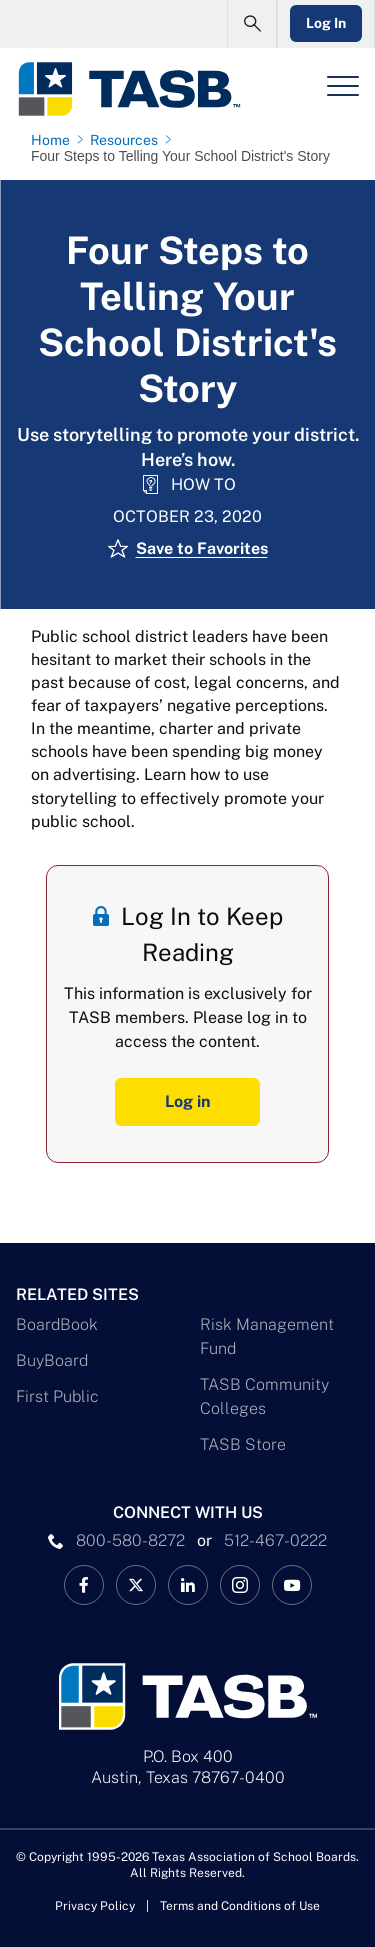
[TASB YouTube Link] (292, 1585)
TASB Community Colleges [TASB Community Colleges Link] (264, 1396)
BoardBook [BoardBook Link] (57, 1324)
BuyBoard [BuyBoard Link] (52, 1360)
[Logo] (128, 89)
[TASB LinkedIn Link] (188, 1585)
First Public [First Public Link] (57, 1396)
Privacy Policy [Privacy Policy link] (95, 1906)
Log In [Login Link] (326, 23)
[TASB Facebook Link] (84, 1585)
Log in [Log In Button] (187, 1101)
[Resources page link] (128, 140)
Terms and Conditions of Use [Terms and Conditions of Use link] (240, 1906)
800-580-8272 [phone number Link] (130, 1540)
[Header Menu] (343, 86)
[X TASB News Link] (136, 1585)
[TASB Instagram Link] (240, 1585)
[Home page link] (54, 140)
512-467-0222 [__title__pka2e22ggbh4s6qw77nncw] (275, 1540)
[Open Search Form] (252, 24)
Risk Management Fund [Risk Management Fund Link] (267, 1336)
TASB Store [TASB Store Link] (243, 1444)
